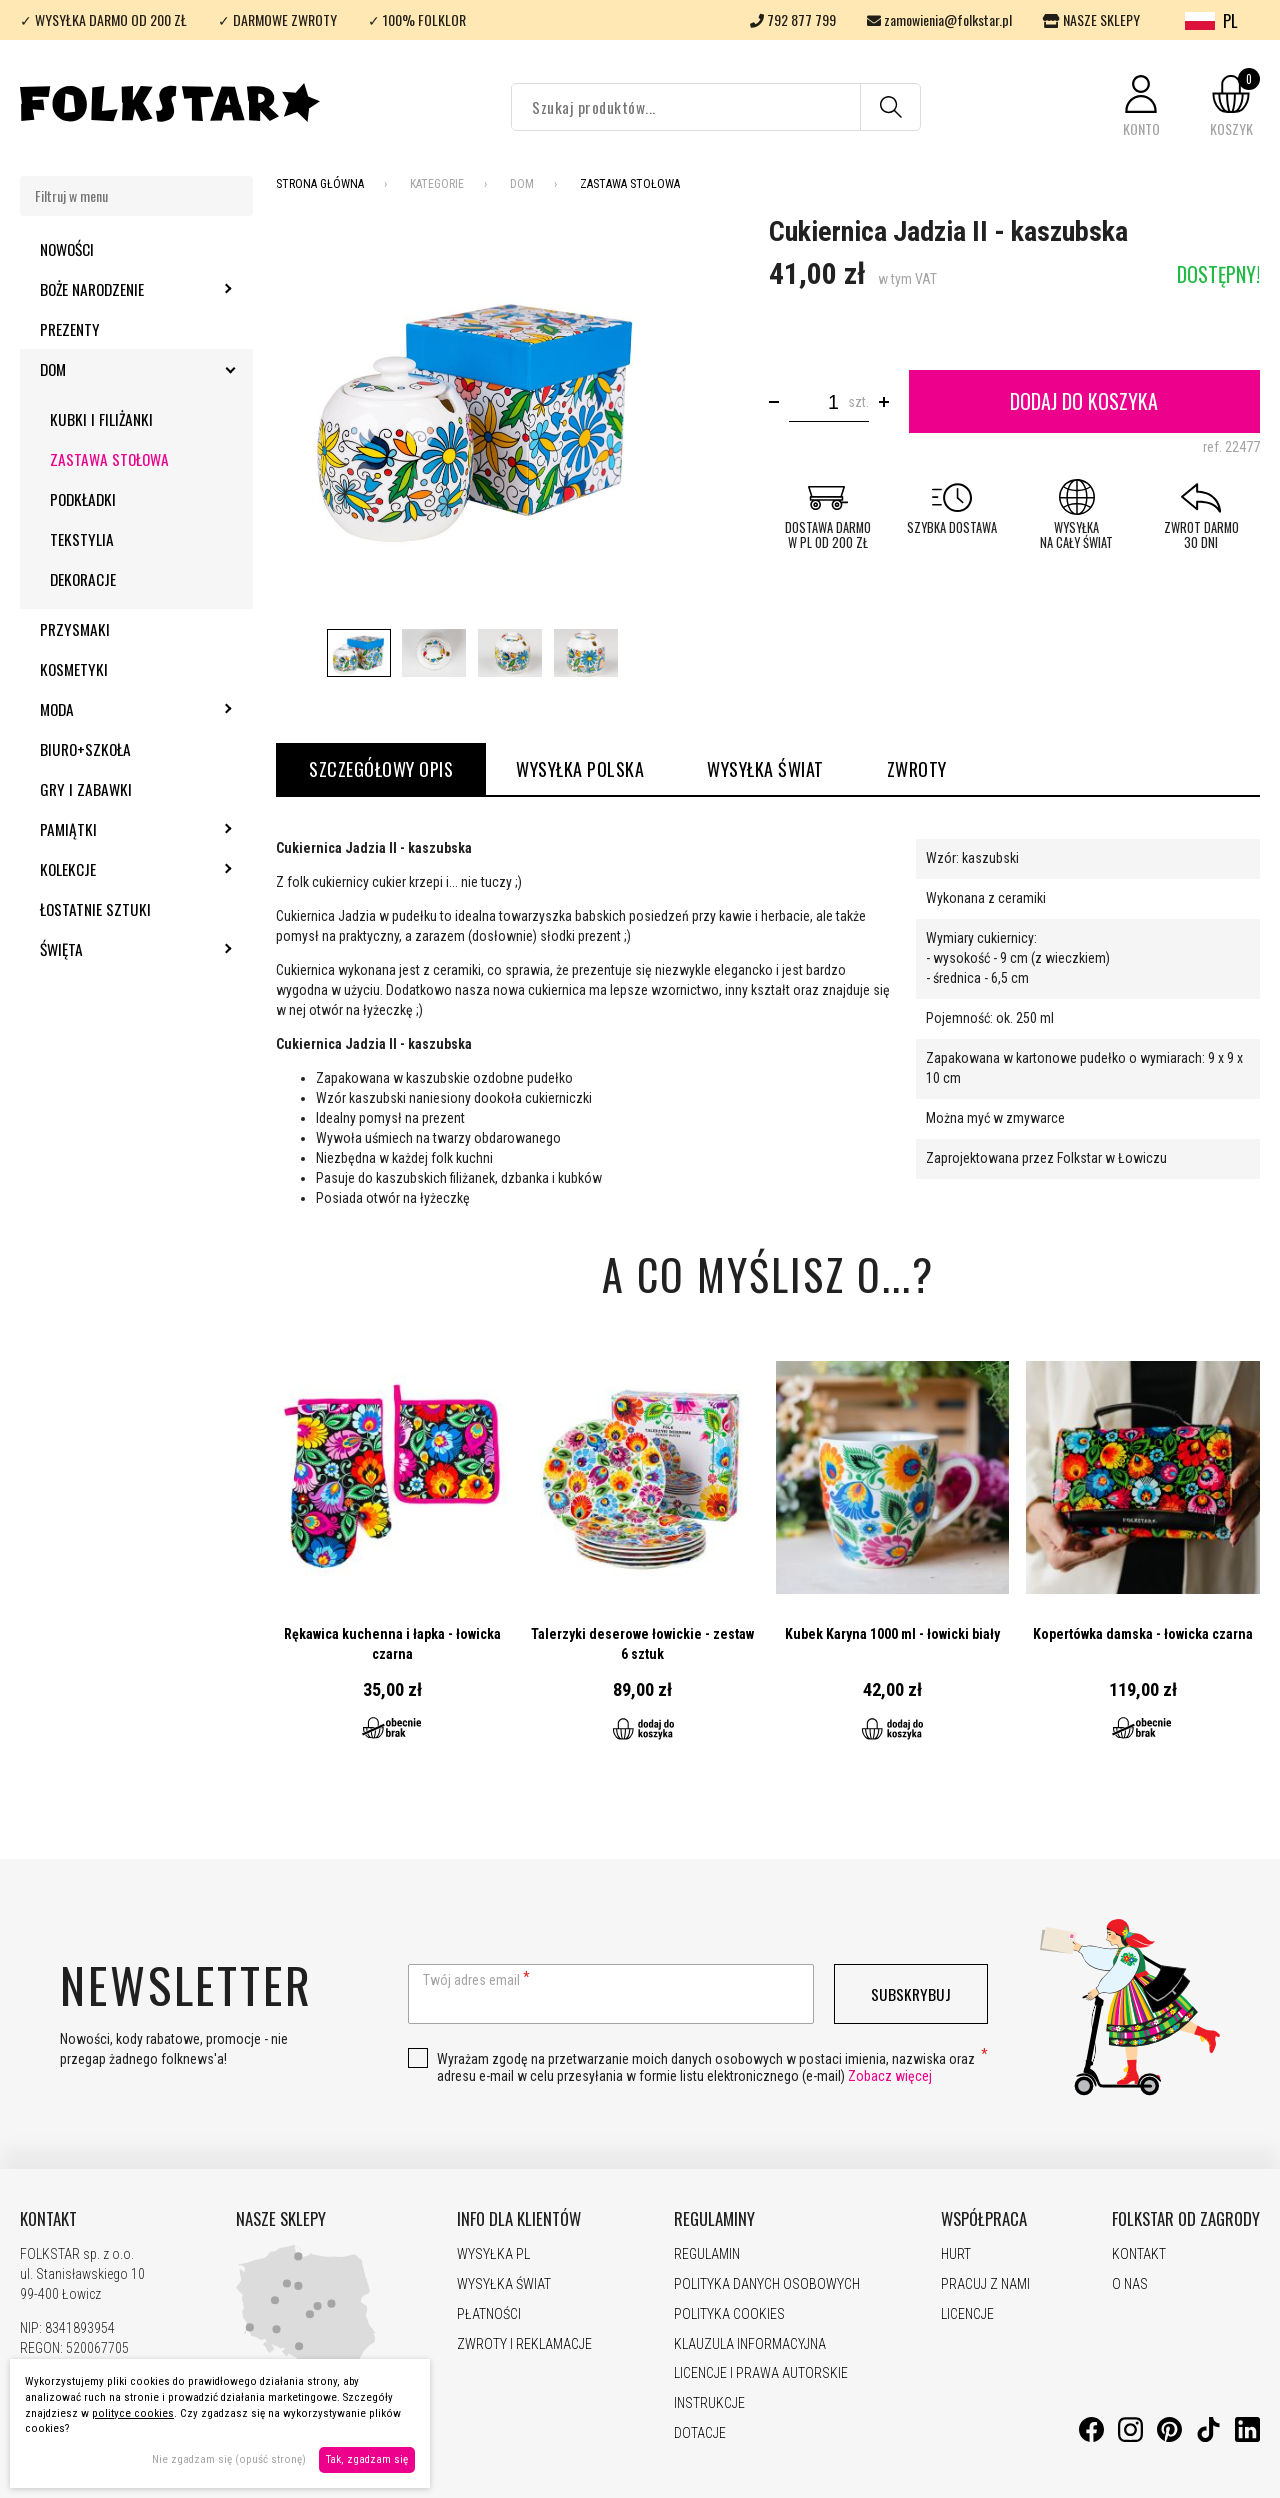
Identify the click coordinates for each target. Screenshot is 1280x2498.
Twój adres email (471, 1980)
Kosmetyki (74, 669)
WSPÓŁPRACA (984, 2219)
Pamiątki (122, 829)
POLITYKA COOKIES (729, 2314)
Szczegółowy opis (381, 769)
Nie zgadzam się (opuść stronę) (229, 2459)
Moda (111, 709)
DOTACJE (700, 2433)
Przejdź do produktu (393, 1554)
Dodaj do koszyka (1084, 401)
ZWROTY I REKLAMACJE (524, 2344)
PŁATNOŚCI (489, 2314)
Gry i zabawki (86, 789)
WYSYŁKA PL (493, 2254)
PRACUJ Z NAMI (985, 2284)
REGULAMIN (707, 2254)
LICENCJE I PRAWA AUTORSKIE (761, 2373)
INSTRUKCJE (709, 2403)
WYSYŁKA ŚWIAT (765, 769)
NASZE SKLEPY (1091, 19)
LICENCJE (967, 2314)
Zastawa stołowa (109, 459)
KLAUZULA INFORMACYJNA (750, 2344)
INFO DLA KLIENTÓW (519, 2219)
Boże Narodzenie (146, 289)
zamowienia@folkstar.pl (939, 19)
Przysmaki (75, 629)
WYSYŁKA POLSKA (580, 769)
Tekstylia (82, 539)
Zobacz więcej (890, 2076)
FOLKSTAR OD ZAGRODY (1186, 2219)
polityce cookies (133, 2413)
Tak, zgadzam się (367, 2459)
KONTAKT (48, 2219)
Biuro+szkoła (85, 749)
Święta (115, 949)
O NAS (1130, 2284)
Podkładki (83, 499)
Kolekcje (122, 869)
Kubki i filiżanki (101, 419)
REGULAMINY (714, 2219)
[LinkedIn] (1247, 2437)
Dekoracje (83, 579)
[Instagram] (1130, 2437)
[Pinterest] (1169, 2437)
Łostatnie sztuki (95, 909)
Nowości (67, 249)
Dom (107, 369)
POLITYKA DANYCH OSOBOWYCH (767, 2284)
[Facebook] (1091, 2437)
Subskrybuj (911, 1994)
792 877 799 (793, 19)
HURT (956, 2254)
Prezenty (70, 329)
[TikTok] (1208, 2437)
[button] (1141, 107)
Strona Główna (320, 184)
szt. (858, 402)
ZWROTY (917, 769)
